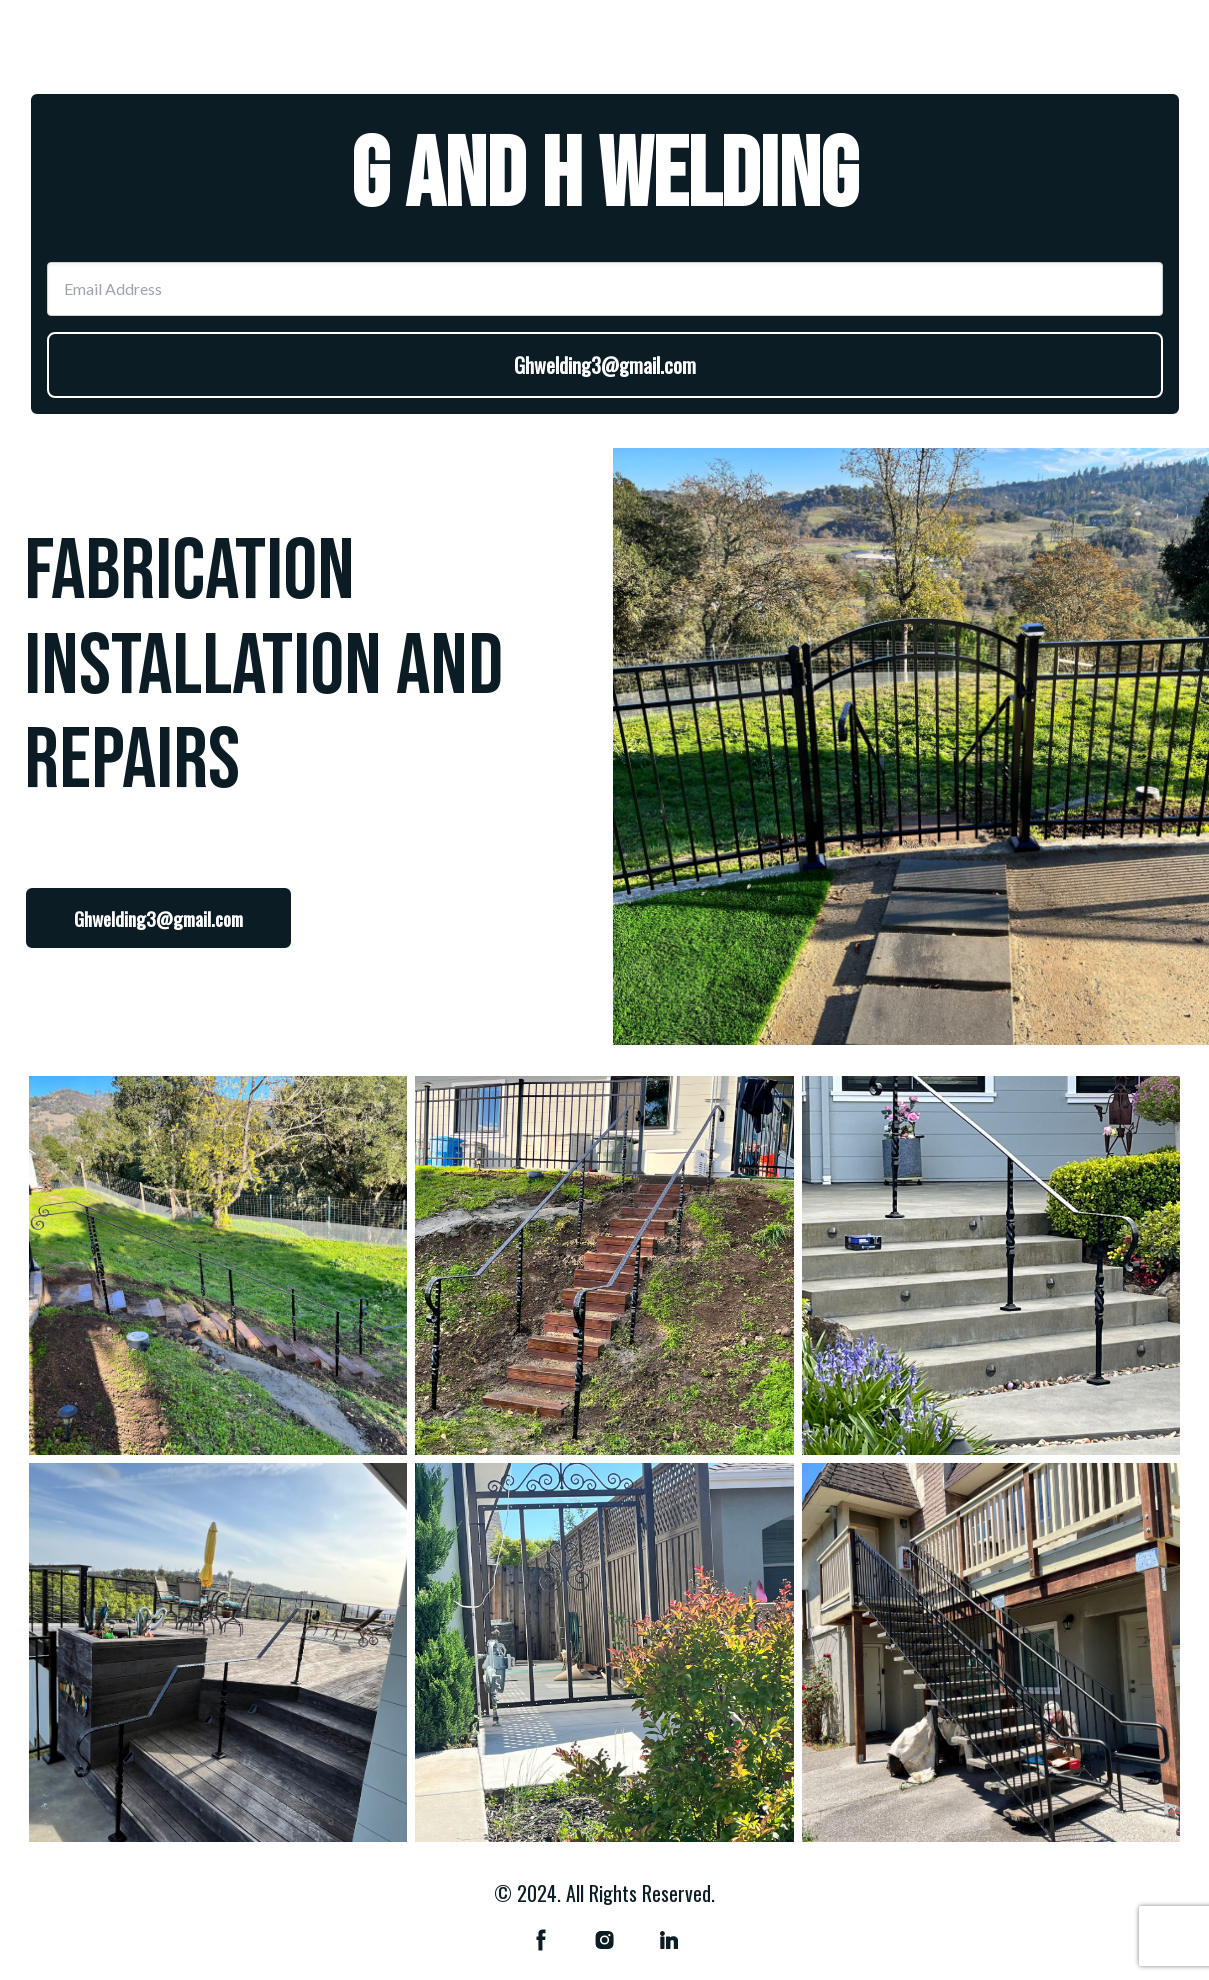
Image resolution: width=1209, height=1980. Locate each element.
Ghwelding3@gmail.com (605, 365)
